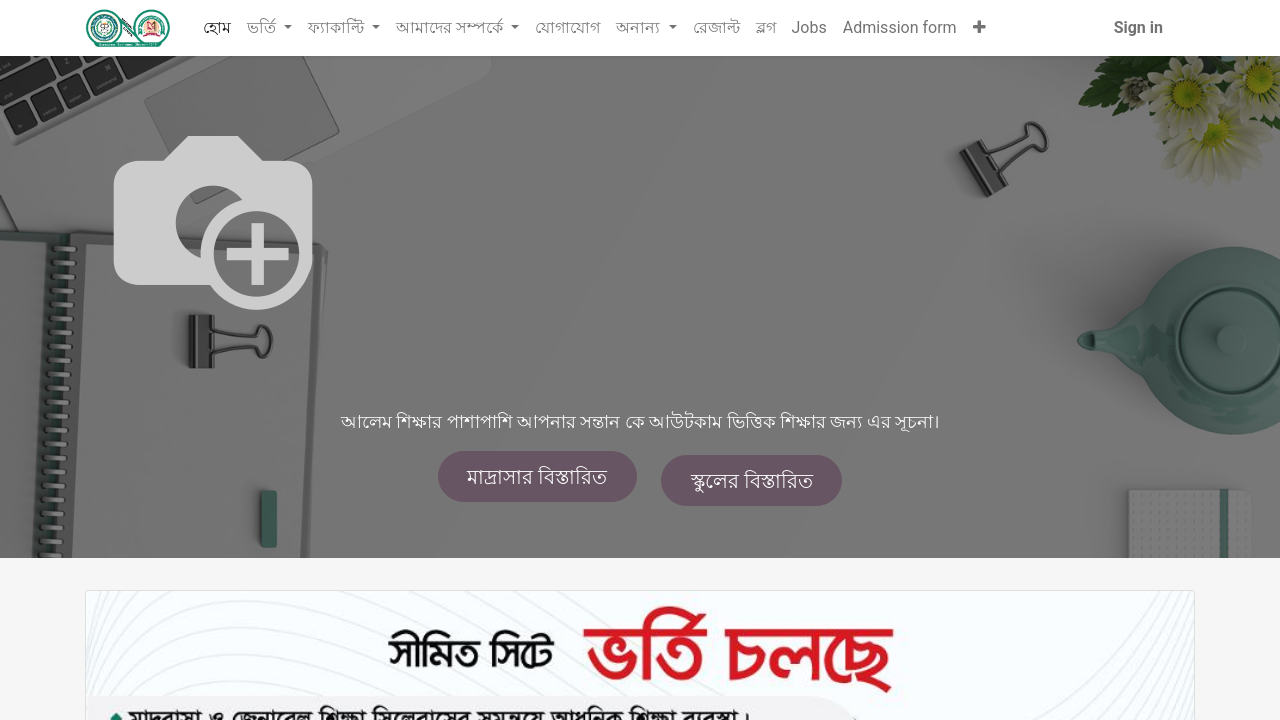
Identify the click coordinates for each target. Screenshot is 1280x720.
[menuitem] (217, 28)
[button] (979, 28)
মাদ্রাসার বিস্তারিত (537, 477)
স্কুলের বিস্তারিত (752, 481)
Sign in (1138, 27)
